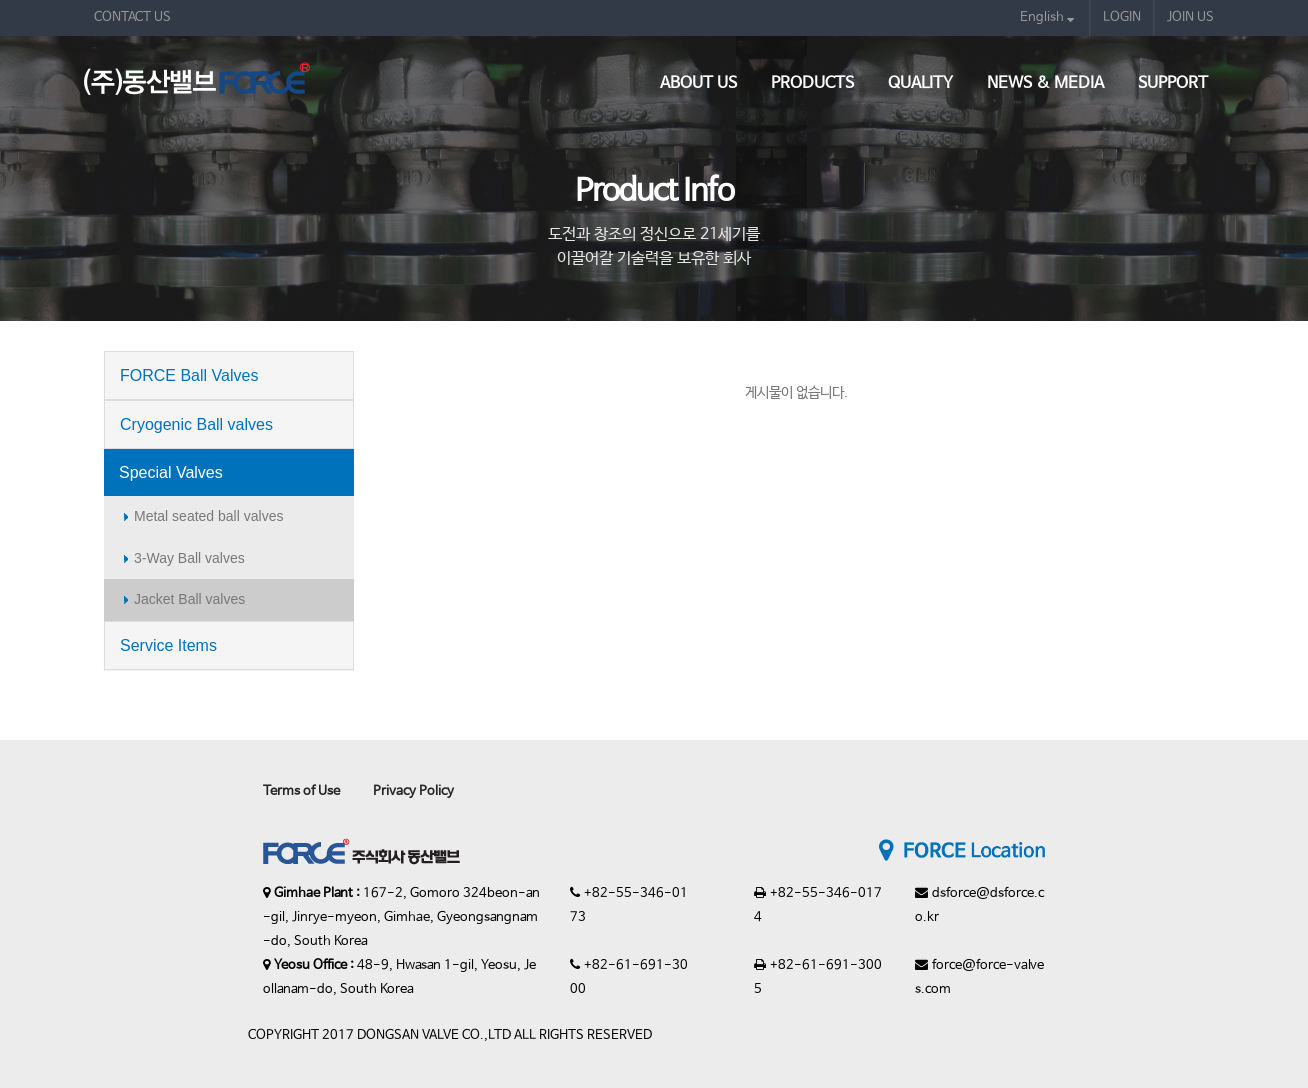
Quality (920, 83)
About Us (698, 83)
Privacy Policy (413, 791)
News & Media (1045, 83)
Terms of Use (301, 791)
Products (812, 83)
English (1047, 17)
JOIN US (1190, 17)
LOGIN (1122, 17)
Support (1173, 83)
